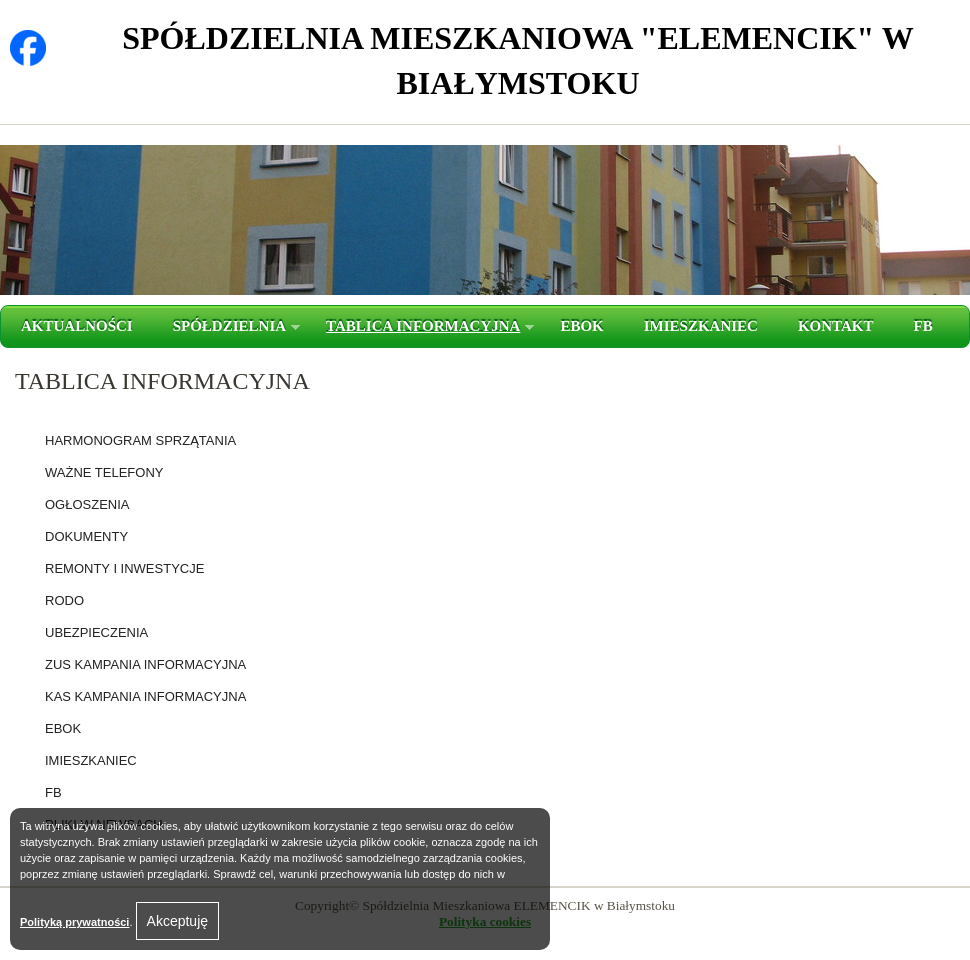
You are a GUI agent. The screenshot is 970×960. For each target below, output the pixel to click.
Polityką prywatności (74, 922)
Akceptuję (177, 921)
